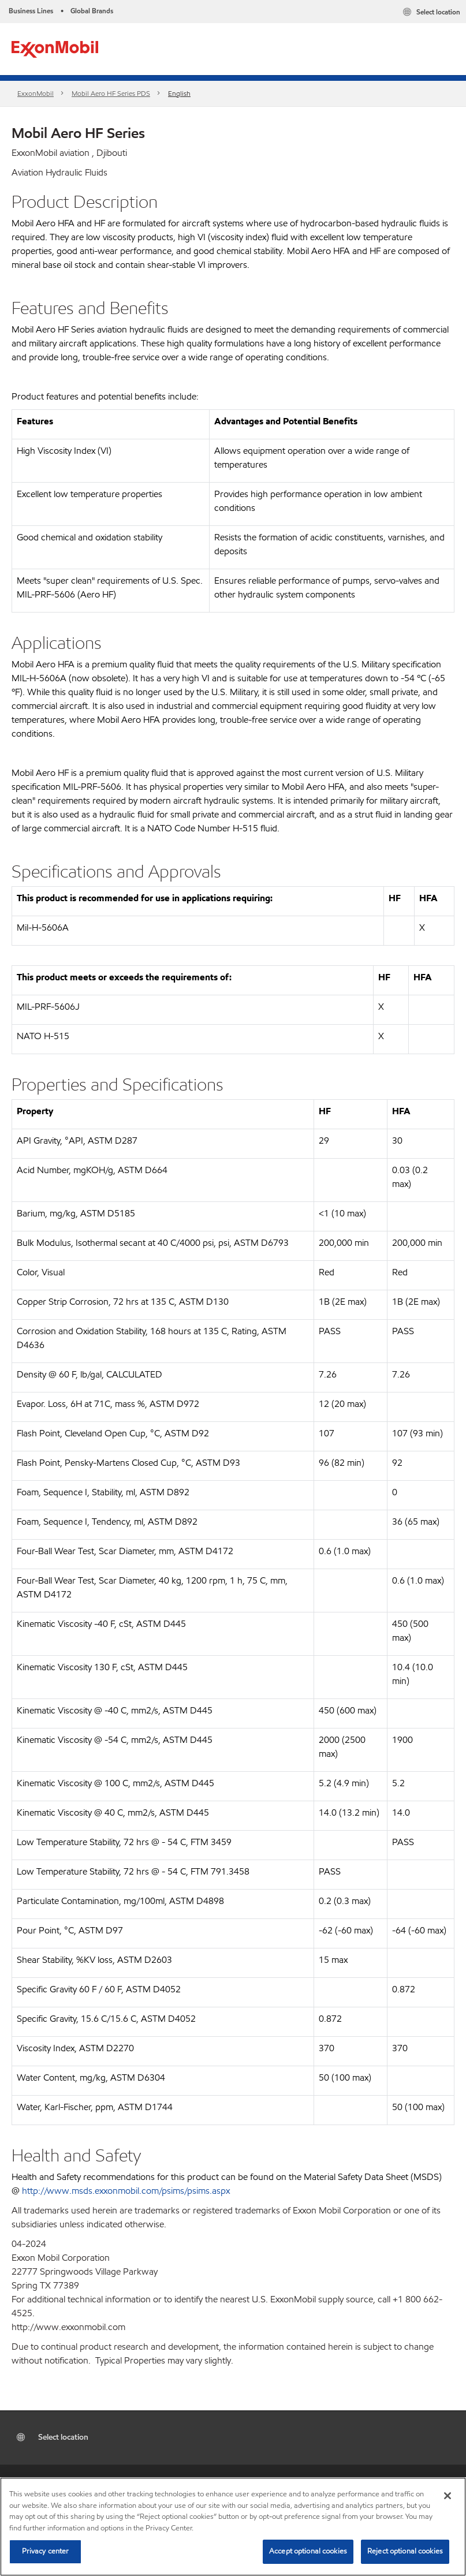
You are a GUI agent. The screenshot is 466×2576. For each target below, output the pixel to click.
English (179, 93)
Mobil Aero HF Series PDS (111, 93)
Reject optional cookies (405, 2551)
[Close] (447, 2495)
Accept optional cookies (308, 2551)
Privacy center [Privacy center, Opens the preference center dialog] (45, 2551)
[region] (233, 2526)
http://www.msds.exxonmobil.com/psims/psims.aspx (126, 2191)
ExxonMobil (35, 93)
